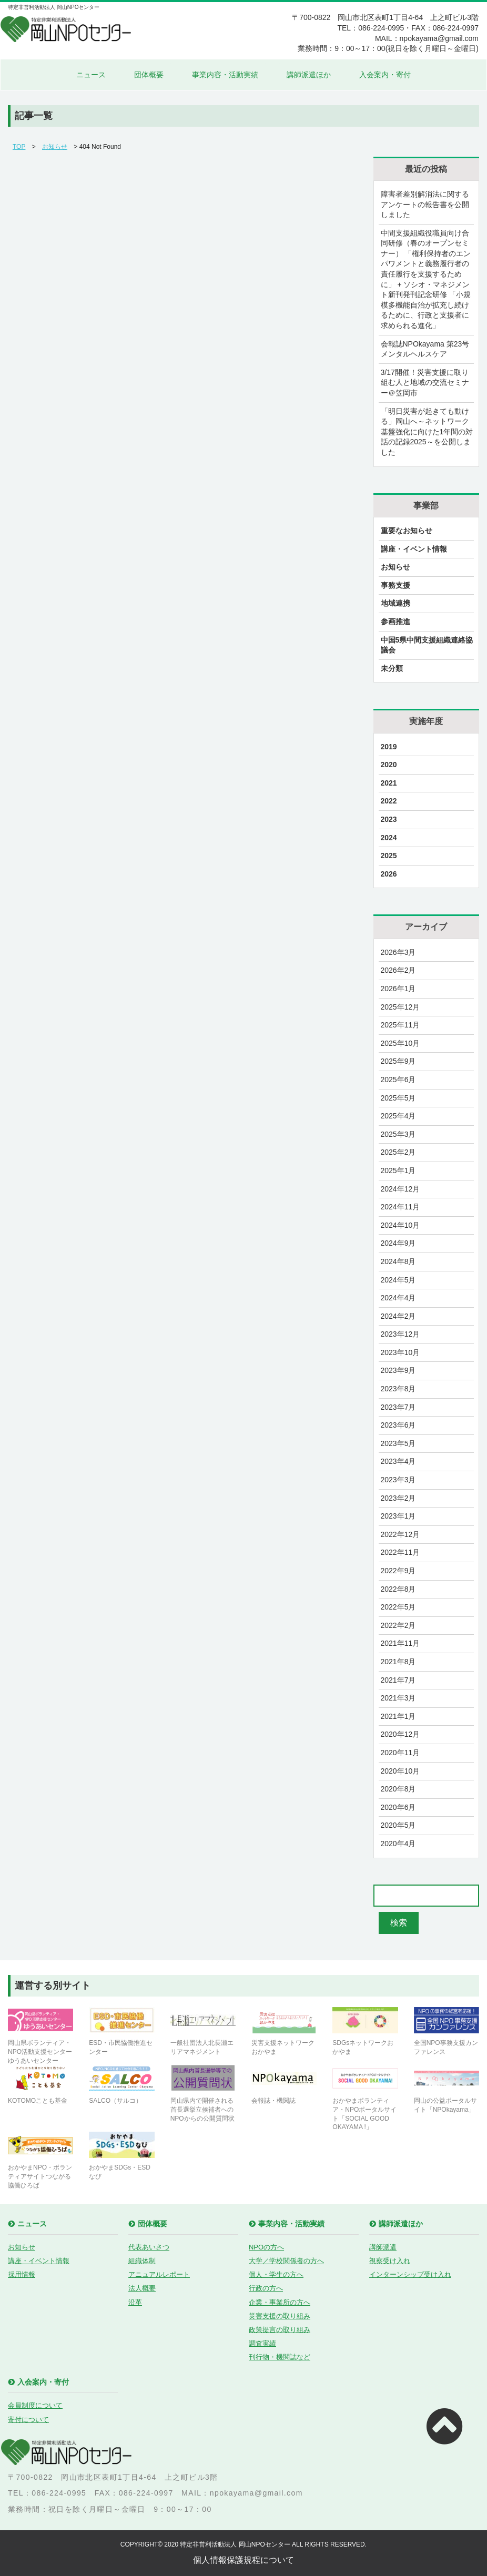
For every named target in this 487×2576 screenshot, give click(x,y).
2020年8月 (398, 1789)
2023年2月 (398, 1498)
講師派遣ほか (309, 74)
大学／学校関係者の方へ (286, 2261)
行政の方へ (266, 2288)
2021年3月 (398, 1698)
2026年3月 (398, 952)
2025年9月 (398, 1061)
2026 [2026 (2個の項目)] (389, 874)
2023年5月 (398, 1443)
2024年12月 (400, 1189)
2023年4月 (398, 1461)
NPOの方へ (266, 2247)
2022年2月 (398, 1625)
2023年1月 (398, 1516)
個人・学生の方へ (276, 2274)
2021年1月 (398, 1716)
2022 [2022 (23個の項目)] (389, 801)
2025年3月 (398, 1134)
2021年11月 (400, 1643)
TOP (19, 146)
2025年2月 (398, 1152)
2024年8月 (398, 1261)
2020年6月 (398, 1807)
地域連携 (395, 603)
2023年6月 (398, 1425)
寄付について (28, 2420)
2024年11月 (400, 1207)
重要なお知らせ (406, 530)
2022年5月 (398, 1607)
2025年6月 (398, 1079)
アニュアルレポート (159, 2274)
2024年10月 (400, 1225)
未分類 (392, 668)
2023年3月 (398, 1479)
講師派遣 (383, 2247)
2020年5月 (398, 1825)
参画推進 (395, 621)
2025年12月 (400, 1007)
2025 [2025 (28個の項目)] (389, 855)
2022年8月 (398, 1589)
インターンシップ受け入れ (410, 2274)
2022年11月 (400, 1552)
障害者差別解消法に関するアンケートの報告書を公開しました (425, 204)
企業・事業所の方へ (279, 2302)
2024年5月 (398, 1280)
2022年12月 (400, 1534)
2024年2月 (398, 1316)
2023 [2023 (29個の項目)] (389, 819)
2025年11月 (400, 1025)
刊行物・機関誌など (279, 2357)
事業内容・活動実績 (225, 74)
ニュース (91, 74)
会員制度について (35, 2405)
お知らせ (54, 146)
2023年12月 (400, 1334)
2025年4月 (398, 1116)
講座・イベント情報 (414, 549)
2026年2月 (398, 970)
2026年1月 (398, 988)
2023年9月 (398, 1370)
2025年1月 (398, 1170)
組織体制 (142, 2261)
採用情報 (21, 2274)
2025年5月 (398, 1098)
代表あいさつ (148, 2247)
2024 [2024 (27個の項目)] (389, 837)
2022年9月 (398, 1570)
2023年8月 (398, 1388)
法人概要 (142, 2288)
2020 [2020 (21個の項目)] (389, 764)
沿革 (135, 2302)
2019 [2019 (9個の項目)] (389, 746)
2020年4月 (398, 1843)
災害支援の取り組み (279, 2316)
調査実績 (262, 2343)
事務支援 (395, 585)
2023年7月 (398, 1407)
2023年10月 (400, 1352)
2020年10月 (400, 1771)
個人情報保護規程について (243, 2559)
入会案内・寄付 (385, 74)
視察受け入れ (389, 2261)
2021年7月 (398, 1680)
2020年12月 (400, 1734)
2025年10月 (400, 1043)
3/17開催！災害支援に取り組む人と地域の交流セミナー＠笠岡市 (425, 382)
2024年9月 (398, 1243)
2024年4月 (398, 1298)
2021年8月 (398, 1661)
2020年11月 (400, 1752)
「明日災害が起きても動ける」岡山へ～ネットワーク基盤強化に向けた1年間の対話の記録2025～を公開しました (427, 431)
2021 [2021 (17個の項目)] (389, 783)
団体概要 (149, 74)
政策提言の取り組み (279, 2330)
